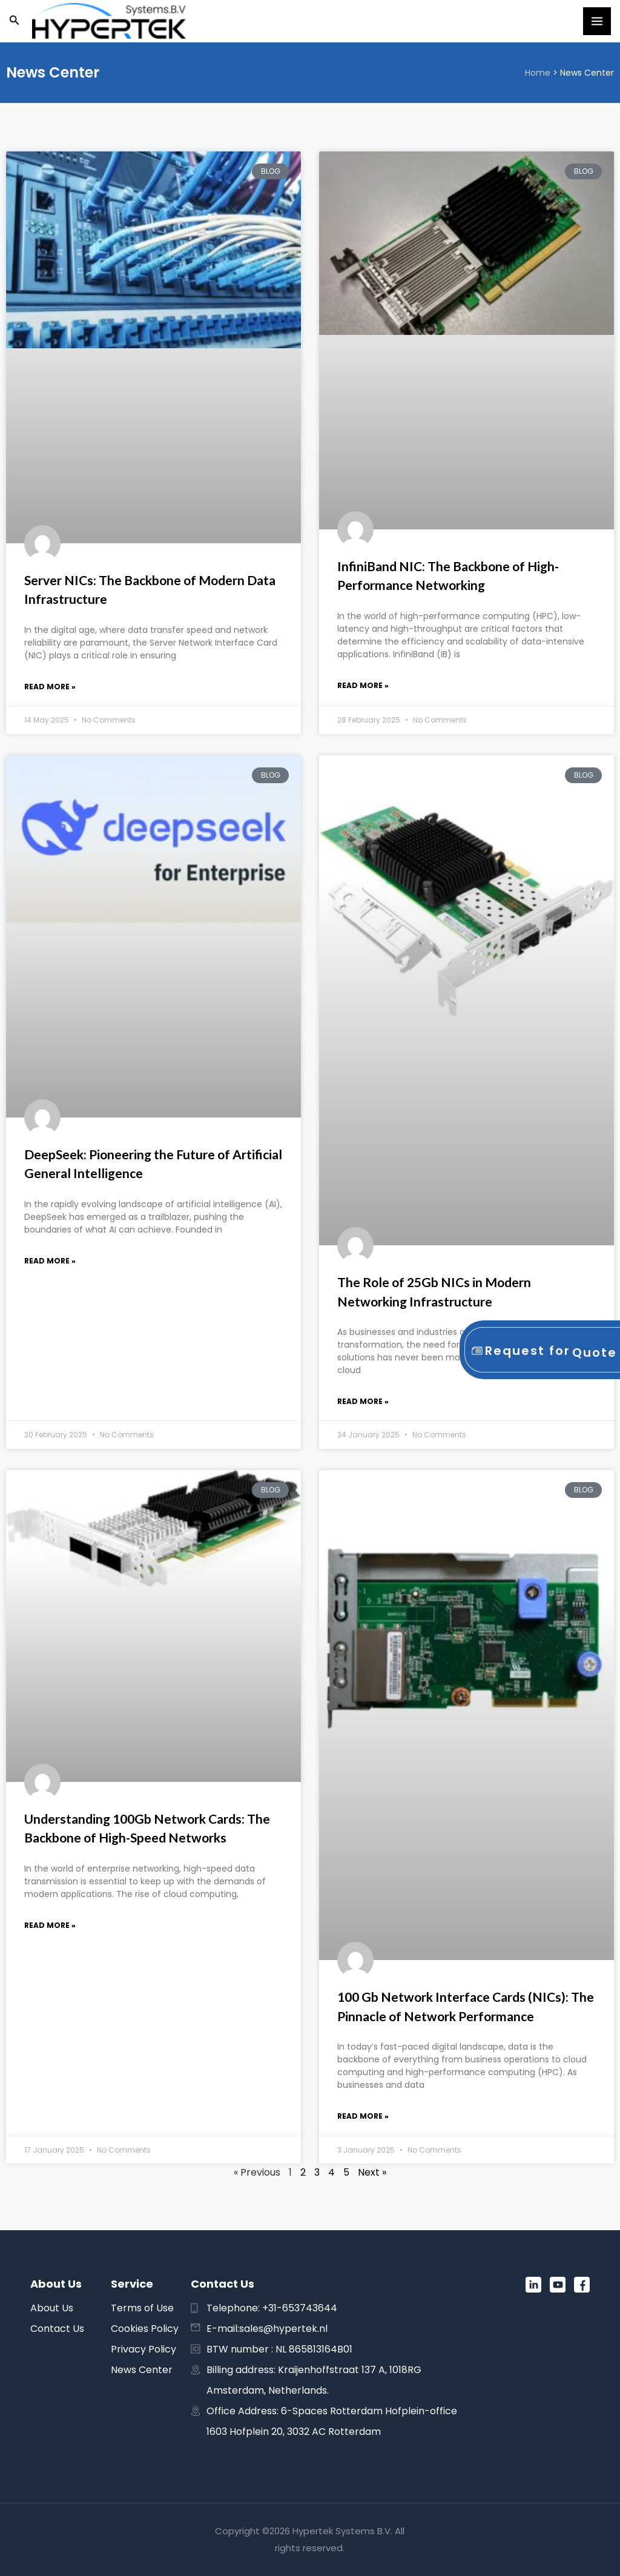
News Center (142, 2370)
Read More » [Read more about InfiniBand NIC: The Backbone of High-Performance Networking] (363, 685)
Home (537, 73)
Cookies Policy (145, 2329)
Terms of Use (142, 2308)
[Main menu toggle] (597, 21)
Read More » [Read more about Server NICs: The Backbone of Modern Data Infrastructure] (50, 686)
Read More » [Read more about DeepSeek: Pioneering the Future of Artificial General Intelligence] (50, 1261)
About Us (51, 2308)
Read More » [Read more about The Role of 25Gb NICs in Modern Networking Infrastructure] (363, 1401)
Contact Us (57, 2329)
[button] (14, 21)
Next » (372, 2172)
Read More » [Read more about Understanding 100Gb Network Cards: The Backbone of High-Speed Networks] (50, 1925)
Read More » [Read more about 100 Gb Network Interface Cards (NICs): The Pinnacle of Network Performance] (363, 2116)
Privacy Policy (143, 2349)
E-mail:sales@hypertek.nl (267, 2329)
